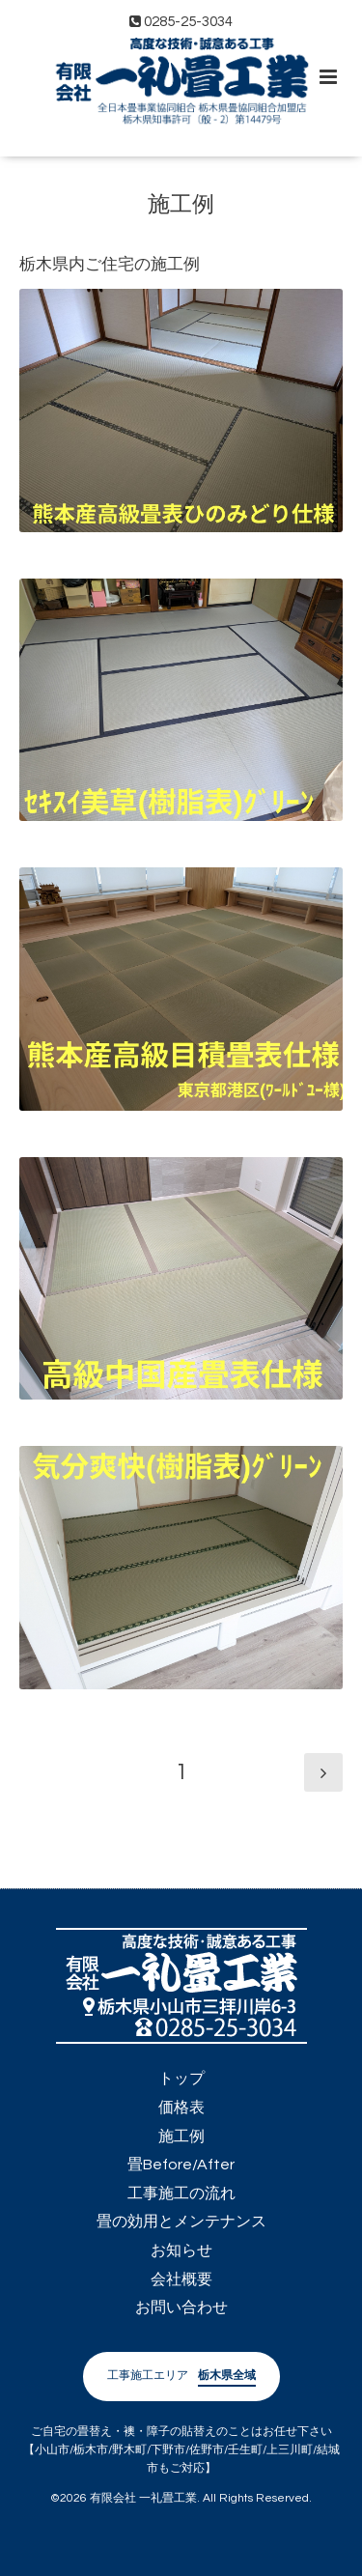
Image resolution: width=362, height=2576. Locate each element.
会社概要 (181, 2279)
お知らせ (181, 2250)
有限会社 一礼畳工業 (143, 2498)
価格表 (181, 2107)
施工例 (181, 205)
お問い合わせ (181, 2307)
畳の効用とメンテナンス (181, 2221)
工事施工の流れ (181, 2193)
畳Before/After (181, 2164)
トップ (181, 2078)
